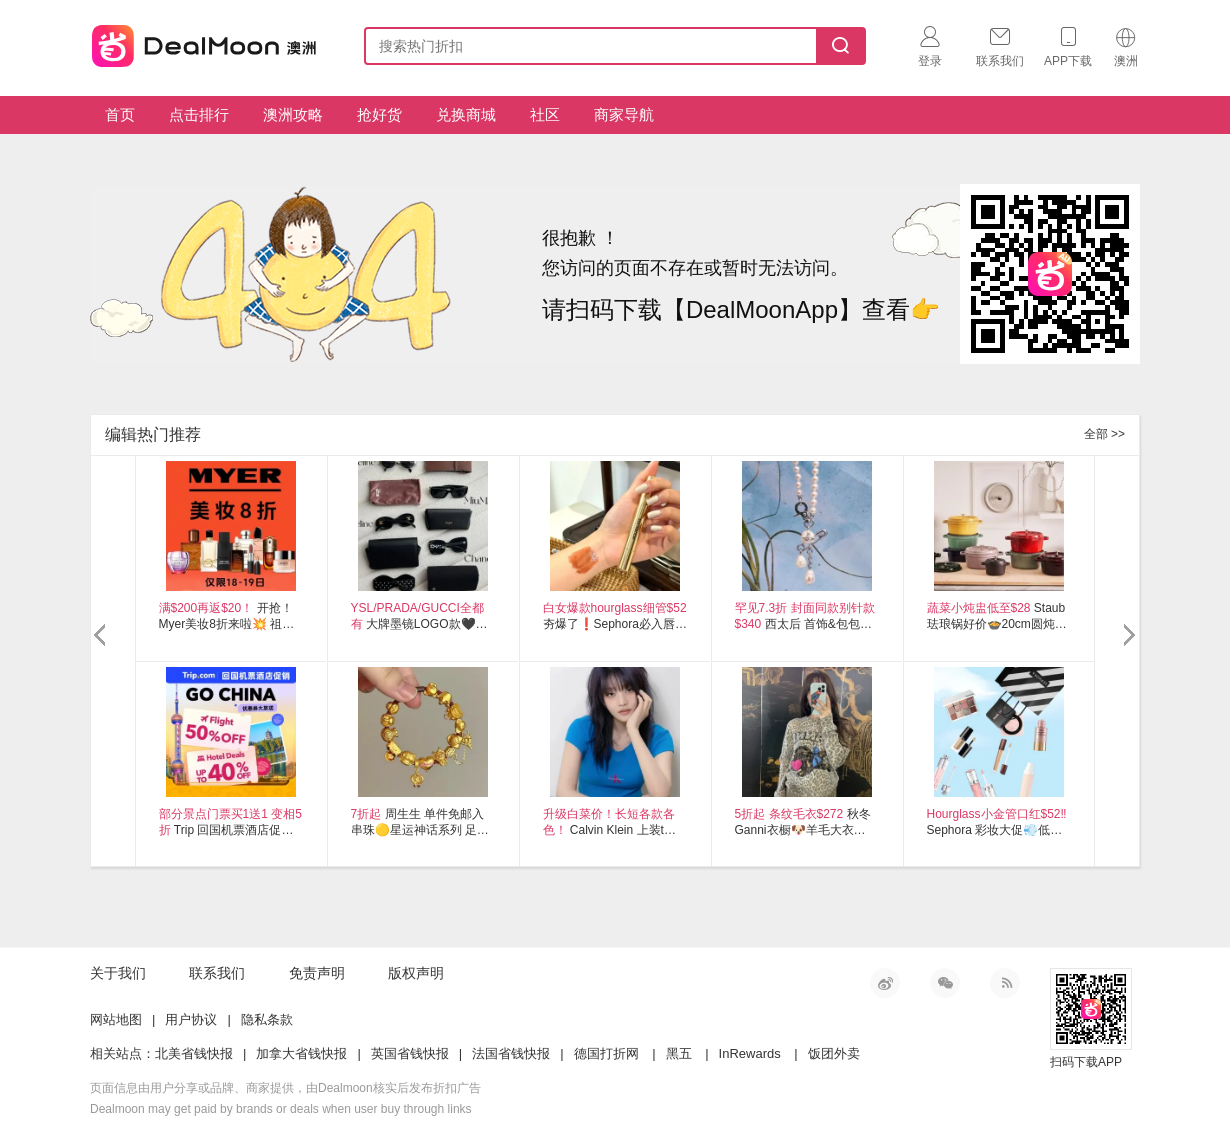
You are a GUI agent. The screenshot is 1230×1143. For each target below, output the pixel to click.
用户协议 (191, 1019)
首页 (120, 114)
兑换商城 (466, 114)
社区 (545, 114)
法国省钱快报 (511, 1053)
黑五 (679, 1053)
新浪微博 (885, 983)
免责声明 (317, 973)
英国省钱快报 (410, 1053)
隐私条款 (267, 1019)
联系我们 (217, 973)
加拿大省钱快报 (301, 1053)
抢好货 (379, 114)
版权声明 (416, 973)
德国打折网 (606, 1053)
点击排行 (199, 114)
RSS (1005, 983)
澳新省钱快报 (206, 42)
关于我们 (118, 973)
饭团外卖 (834, 1053)
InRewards (750, 1053)
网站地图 (116, 1019)
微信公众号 (945, 983)
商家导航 (624, 114)
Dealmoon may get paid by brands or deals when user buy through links (281, 1109)
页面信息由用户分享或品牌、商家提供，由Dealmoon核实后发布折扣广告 (285, 1088)
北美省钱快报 (194, 1053)
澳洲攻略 (293, 114)
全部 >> (1104, 434)
